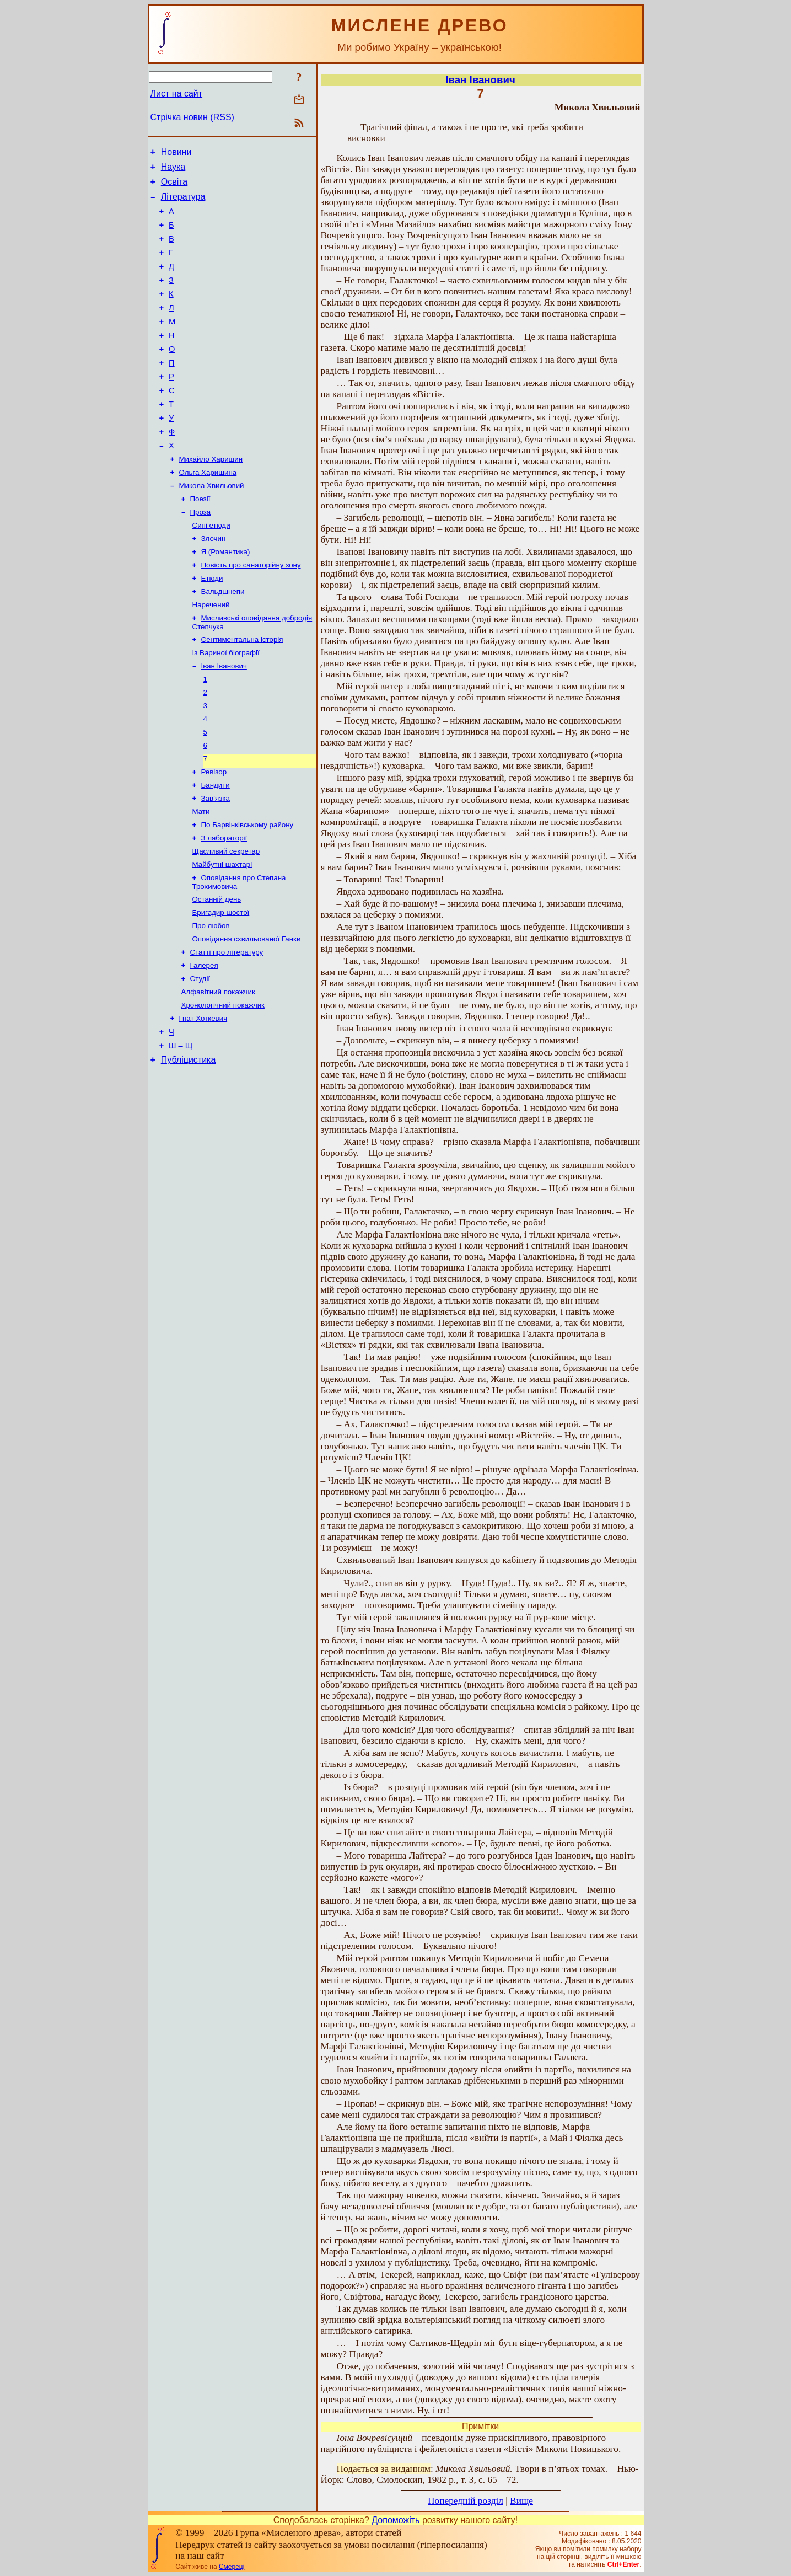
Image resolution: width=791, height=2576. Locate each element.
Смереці (231, 2566)
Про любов (211, 1001)
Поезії (200, 539)
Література (183, 203)
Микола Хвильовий (211, 525)
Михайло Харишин (211, 496)
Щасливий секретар (226, 921)
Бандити (215, 849)
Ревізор (214, 835)
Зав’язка (215, 863)
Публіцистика (188, 1147)
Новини (176, 153)
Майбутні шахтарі (222, 935)
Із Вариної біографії (226, 705)
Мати (201, 878)
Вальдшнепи (223, 640)
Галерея (204, 1044)
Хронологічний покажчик (223, 1087)
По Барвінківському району (247, 892)
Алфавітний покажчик (218, 1072)
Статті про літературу (226, 1029)
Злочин (213, 583)
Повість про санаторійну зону (251, 611)
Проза (200, 554)
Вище (521, 2500)
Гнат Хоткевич (203, 1101)
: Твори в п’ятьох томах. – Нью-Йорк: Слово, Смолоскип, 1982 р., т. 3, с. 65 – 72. (480, 2474)
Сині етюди (211, 568)
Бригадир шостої (221, 986)
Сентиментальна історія (242, 691)
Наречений (211, 654)
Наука (173, 170)
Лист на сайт (176, 93)
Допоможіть (395, 2520)
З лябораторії (224, 906)
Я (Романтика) (225, 597)
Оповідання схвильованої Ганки (246, 1015)
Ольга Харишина (208, 511)
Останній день (216, 972)
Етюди (212, 626)
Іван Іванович (224, 720)
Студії (200, 1058)
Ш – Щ (180, 1131)
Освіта (174, 186)
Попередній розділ (465, 2500)
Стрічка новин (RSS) (192, 117)
